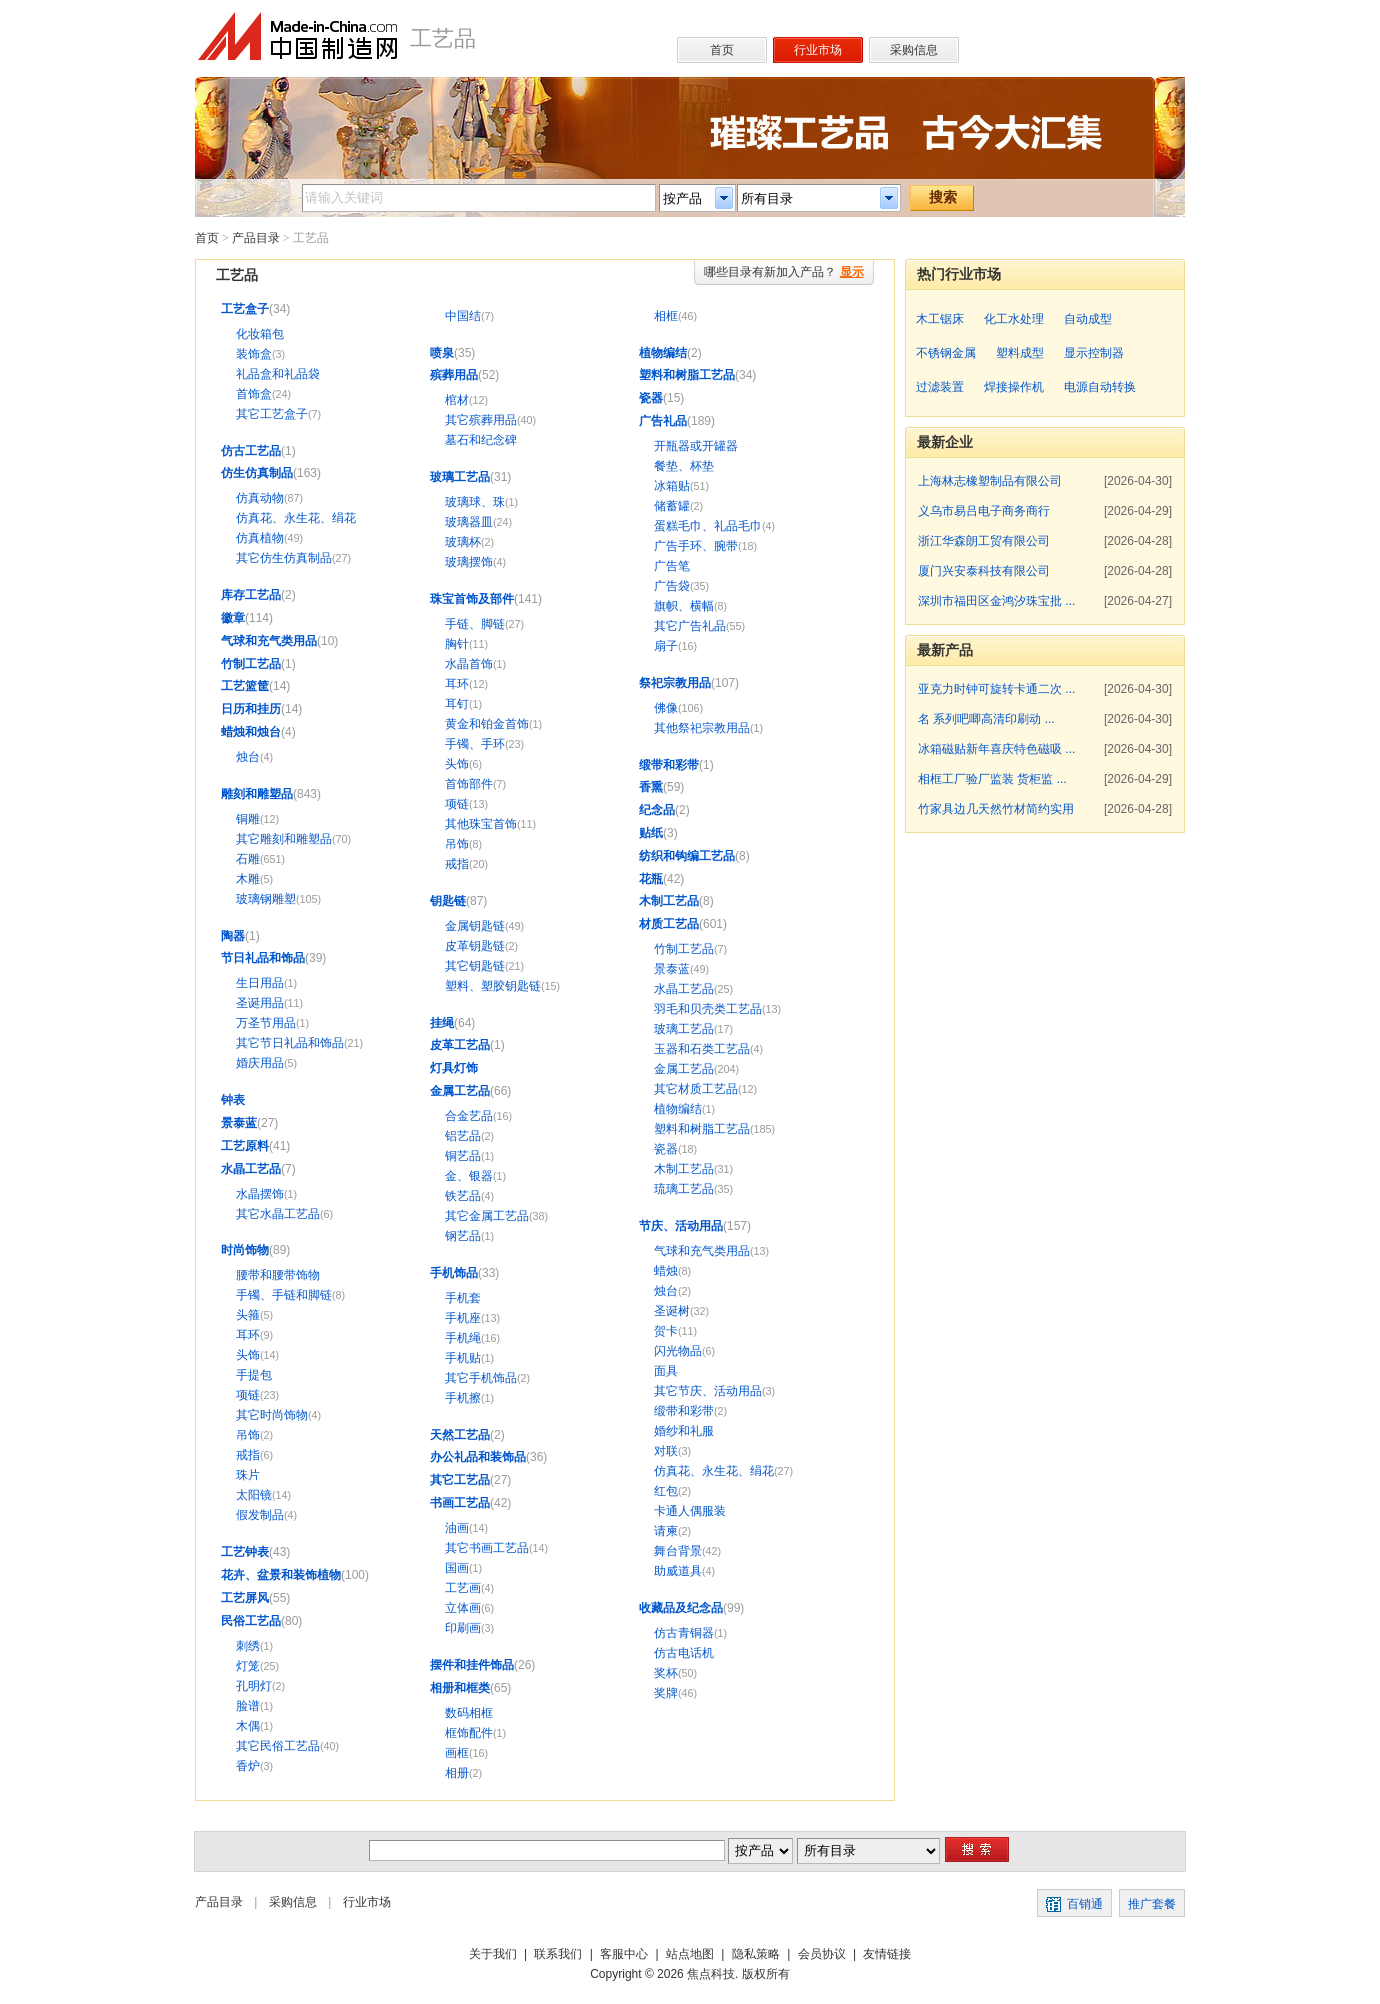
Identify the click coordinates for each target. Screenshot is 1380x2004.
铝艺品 (463, 1136)
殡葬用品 (454, 375)
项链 (248, 1395)
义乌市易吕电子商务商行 (984, 511)
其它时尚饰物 (272, 1415)
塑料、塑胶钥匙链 (493, 986)
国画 (457, 1568)
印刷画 (463, 1628)
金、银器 (469, 1176)
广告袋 (672, 586)
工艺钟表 (245, 1552)
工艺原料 (245, 1146)
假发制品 (260, 1515)
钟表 (233, 1100)
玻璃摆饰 (469, 562)
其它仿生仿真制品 (284, 558)
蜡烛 (666, 1271)
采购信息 (293, 1902)
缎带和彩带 (669, 765)
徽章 (233, 618)
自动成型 (1088, 319)
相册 (457, 1773)
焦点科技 (711, 1974)
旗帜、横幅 (684, 606)
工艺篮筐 (245, 686)
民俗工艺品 (251, 1621)
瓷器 (651, 398)
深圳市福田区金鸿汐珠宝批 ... (996, 601)
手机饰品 (454, 1273)
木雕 (248, 879)
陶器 (233, 936)
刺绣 (248, 1646)
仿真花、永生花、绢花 (296, 518)
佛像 (666, 708)
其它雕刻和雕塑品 (284, 839)
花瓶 (651, 879)
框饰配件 (469, 1733)
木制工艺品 (669, 901)
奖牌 (666, 1693)
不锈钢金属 (946, 353)
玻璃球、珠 (475, 502)
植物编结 (663, 353)
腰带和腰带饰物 (278, 1275)
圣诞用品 (260, 1003)
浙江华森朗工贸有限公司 (984, 541)
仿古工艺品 (251, 451)
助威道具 (678, 1571)
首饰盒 (254, 394)
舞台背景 (678, 1551)
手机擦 (463, 1398)
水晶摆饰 (260, 1194)
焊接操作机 (1014, 387)
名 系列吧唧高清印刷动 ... (986, 719)
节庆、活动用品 (681, 1226)
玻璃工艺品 (460, 477)
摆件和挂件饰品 (472, 1665)
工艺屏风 (245, 1598)
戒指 (248, 1455)
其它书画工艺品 (487, 1548)
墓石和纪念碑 (481, 440)
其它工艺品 (460, 1480)
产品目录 (256, 238)
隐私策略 (756, 1954)
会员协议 (822, 1954)
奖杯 (666, 1673)
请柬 (666, 1531)
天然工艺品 (460, 1435)
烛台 (248, 757)
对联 (666, 1451)
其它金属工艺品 (487, 1216)
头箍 (248, 1315)
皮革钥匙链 (475, 946)
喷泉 (442, 353)
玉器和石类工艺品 (702, 1049)
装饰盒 (254, 354)
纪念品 (657, 810)
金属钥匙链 (475, 926)
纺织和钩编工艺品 (687, 856)
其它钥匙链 (475, 966)
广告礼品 (663, 421)
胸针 (457, 644)
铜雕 (248, 819)
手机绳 (463, 1338)
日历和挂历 (251, 709)
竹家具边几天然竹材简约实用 (996, 809)
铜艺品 (463, 1156)
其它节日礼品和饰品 (290, 1043)
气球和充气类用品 (269, 641)
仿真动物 (260, 498)
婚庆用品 (260, 1063)
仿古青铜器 (684, 1633)
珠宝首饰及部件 (472, 599)
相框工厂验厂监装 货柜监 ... (992, 779)
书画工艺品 (460, 1503)
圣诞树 (672, 1311)
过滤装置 (940, 387)
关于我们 (493, 1954)
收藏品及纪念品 (681, 1608)
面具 (666, 1371)
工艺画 (463, 1588)
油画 (457, 1528)
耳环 (248, 1335)
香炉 (248, 1766)
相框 (666, 316)
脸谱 (248, 1706)
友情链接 (887, 1954)
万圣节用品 (266, 1023)
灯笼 (248, 1666)
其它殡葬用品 (481, 420)
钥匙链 (448, 901)
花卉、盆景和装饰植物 (281, 1575)
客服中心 (624, 1954)
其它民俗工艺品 (278, 1746)
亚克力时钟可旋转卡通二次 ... (996, 689)
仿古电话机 (684, 1653)
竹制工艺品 (251, 664)
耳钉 (457, 704)
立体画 (463, 1608)
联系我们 (558, 1954)
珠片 (248, 1475)
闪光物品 (678, 1351)
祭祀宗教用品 (675, 683)
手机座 (463, 1318)
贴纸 (651, 833)
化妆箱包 (260, 334)
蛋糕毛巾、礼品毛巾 (708, 526)
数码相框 (469, 1713)
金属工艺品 (460, 1091)
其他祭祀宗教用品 (702, 728)
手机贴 (463, 1358)
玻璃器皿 (469, 522)
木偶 (248, 1726)
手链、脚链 (475, 624)
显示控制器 (1094, 353)
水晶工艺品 (251, 1169)
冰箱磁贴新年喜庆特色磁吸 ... (996, 749)
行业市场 (367, 1902)
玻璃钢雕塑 (266, 899)
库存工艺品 (251, 595)
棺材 (457, 400)
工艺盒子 (245, 309)
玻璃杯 (463, 542)
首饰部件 (469, 784)
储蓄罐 (672, 506)
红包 (666, 1491)
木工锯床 (940, 319)
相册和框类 (460, 1688)
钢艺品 (463, 1236)
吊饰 (248, 1435)
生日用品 (260, 983)
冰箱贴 (672, 486)
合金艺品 (469, 1116)
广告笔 (672, 566)
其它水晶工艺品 (278, 1214)
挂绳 (442, 1023)
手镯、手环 (475, 744)
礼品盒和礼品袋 (278, 374)
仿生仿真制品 (257, 473)
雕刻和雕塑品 (257, 794)
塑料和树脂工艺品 (687, 375)
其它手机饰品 (481, 1378)
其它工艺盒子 (272, 414)
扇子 (666, 646)
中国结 (463, 316)
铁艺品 (463, 1196)
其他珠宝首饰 (481, 824)
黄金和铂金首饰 (487, 724)
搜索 (943, 197)
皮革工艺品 (460, 1045)
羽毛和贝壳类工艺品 (708, 1009)
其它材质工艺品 (696, 1089)
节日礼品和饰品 (263, 958)
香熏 (651, 787)
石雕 (248, 859)
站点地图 (690, 1954)
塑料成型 (1020, 353)
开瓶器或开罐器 (696, 446)
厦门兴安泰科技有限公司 (984, 571)
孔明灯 (254, 1686)
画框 (457, 1753)
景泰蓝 (239, 1123)
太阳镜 (254, 1495)
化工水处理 (1014, 319)
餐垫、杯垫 (684, 466)
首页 (207, 238)
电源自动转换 (1100, 387)
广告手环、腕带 (696, 546)
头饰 (248, 1355)
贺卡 (666, 1331)
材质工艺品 (669, 924)
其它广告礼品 (690, 626)
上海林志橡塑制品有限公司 (990, 481)
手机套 (463, 1298)
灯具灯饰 (454, 1068)
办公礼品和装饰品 (478, 1457)
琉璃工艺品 (684, 1189)
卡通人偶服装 (690, 1511)
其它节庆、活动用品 (708, 1391)
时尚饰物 (245, 1250)
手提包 (254, 1375)
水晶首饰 (469, 664)
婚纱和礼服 (684, 1431)
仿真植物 (260, 538)
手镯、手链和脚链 (284, 1295)
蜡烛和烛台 (251, 732)
